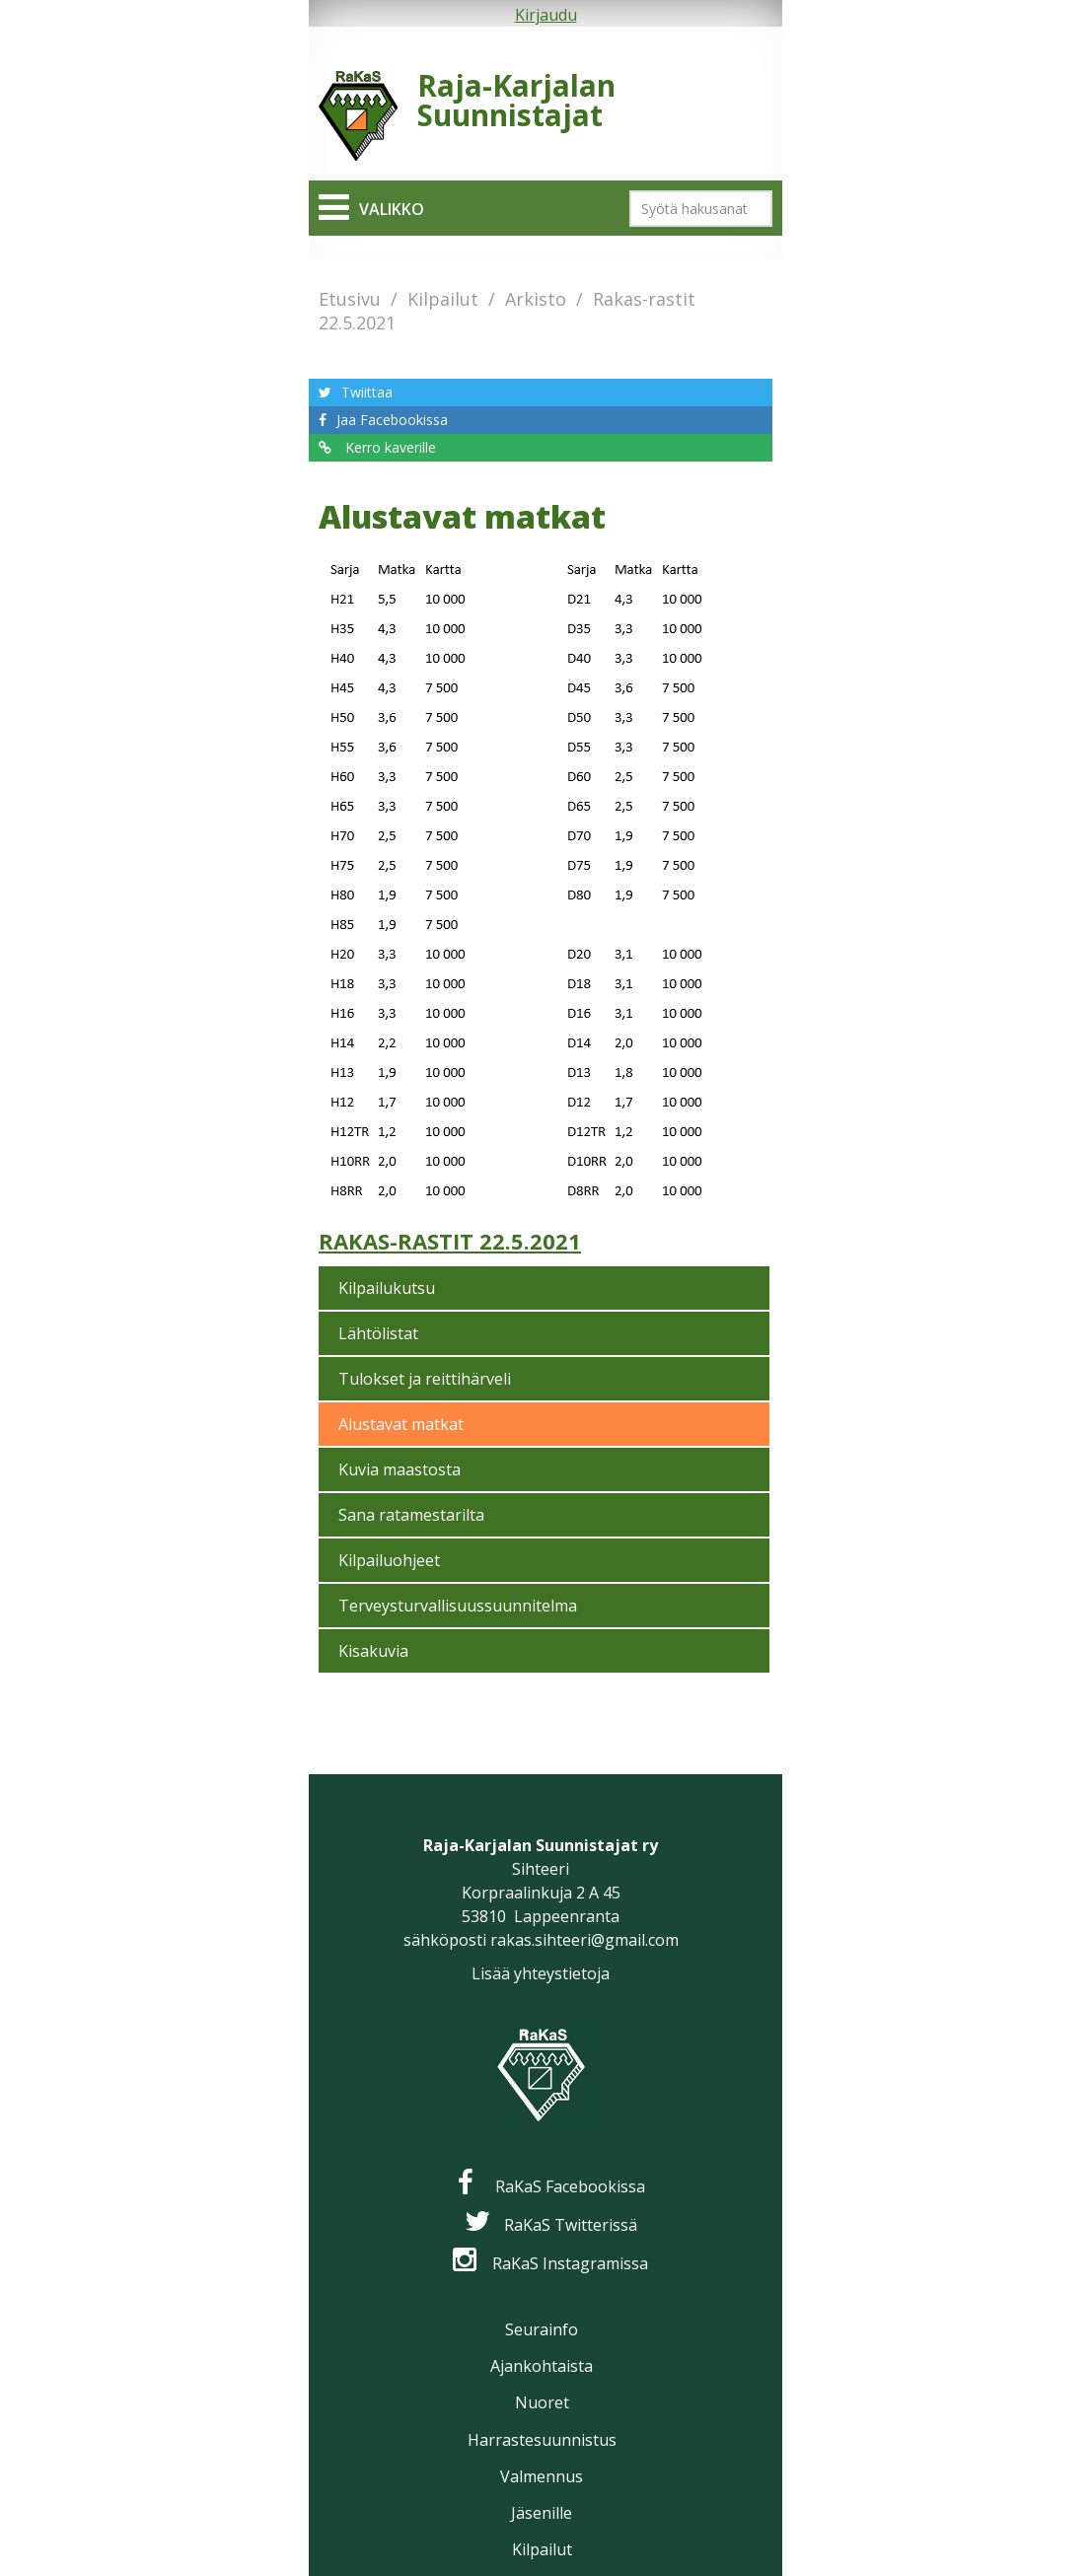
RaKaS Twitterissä (570, 2225)
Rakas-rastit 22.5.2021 (450, 1240)
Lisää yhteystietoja (541, 1973)
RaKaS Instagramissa (570, 2263)
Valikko (391, 209)
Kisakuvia (373, 1651)
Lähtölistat (378, 1333)
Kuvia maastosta (399, 1469)
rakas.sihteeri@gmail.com (584, 1940)
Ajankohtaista (541, 2366)
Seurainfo (541, 2329)
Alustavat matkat (401, 1424)
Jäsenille (541, 2513)
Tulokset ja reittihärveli (424, 1379)
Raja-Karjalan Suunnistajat (516, 100)
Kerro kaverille (388, 447)
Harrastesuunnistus (542, 2440)
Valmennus (541, 2476)
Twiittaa (367, 392)
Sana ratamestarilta (411, 1515)
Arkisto (535, 299)
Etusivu (350, 299)
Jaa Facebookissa (392, 419)
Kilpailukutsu (386, 1288)
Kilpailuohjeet (389, 1560)
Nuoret (542, 2402)
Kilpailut (442, 299)
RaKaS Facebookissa (570, 2186)
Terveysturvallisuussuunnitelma (457, 1605)
